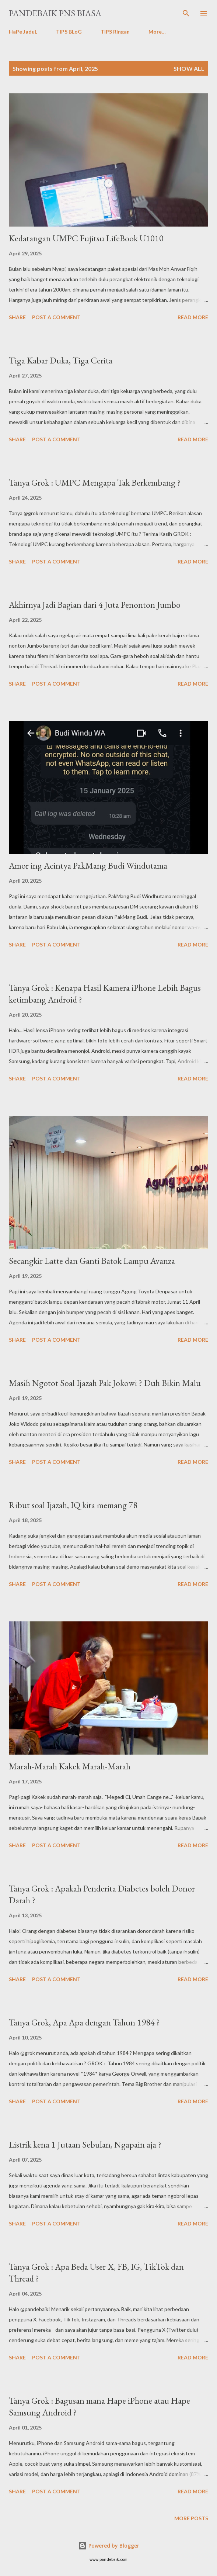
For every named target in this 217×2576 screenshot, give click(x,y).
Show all (189, 68)
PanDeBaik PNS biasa (55, 13)
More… (157, 31)
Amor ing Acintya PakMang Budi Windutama (88, 865)
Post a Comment (56, 317)
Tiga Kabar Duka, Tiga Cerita (60, 360)
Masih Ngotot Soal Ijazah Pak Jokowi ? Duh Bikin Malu (105, 1383)
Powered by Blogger (108, 2545)
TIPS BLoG (69, 31)
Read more (193, 317)
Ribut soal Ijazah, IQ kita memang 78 (73, 1505)
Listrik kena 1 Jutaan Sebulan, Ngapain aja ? (85, 2144)
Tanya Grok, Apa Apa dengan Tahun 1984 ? (84, 2022)
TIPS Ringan (115, 31)
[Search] (186, 13)
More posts (191, 2518)
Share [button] (17, 317)
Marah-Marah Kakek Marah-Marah (69, 1766)
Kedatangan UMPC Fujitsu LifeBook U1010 (86, 238)
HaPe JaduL (23, 31)
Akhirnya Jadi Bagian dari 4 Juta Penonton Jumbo (95, 604)
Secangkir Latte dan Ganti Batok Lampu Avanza (92, 1260)
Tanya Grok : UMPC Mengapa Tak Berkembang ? (95, 482)
